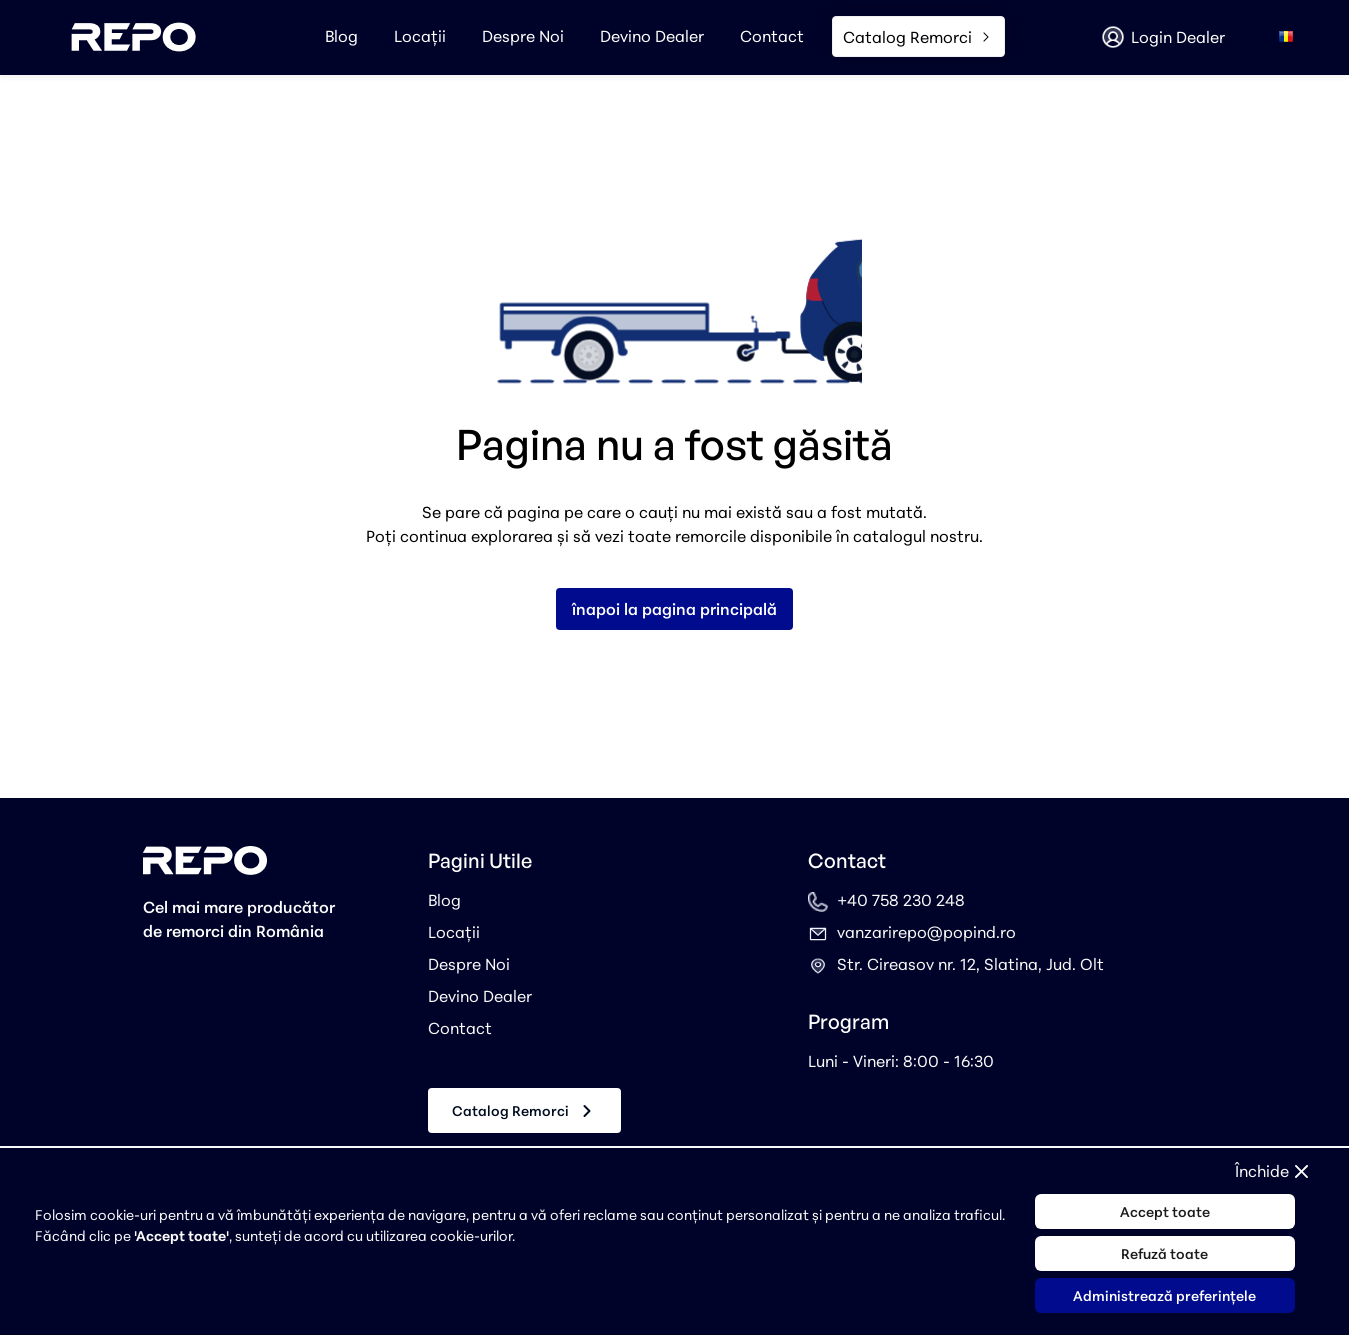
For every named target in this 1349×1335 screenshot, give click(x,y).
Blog (341, 36)
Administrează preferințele (1164, 1295)
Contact (772, 36)
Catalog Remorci (524, 1111)
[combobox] (1286, 37)
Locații (420, 36)
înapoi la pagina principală (674, 609)
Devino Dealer (652, 36)
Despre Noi (523, 36)
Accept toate (1165, 1211)
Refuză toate (1164, 1253)
